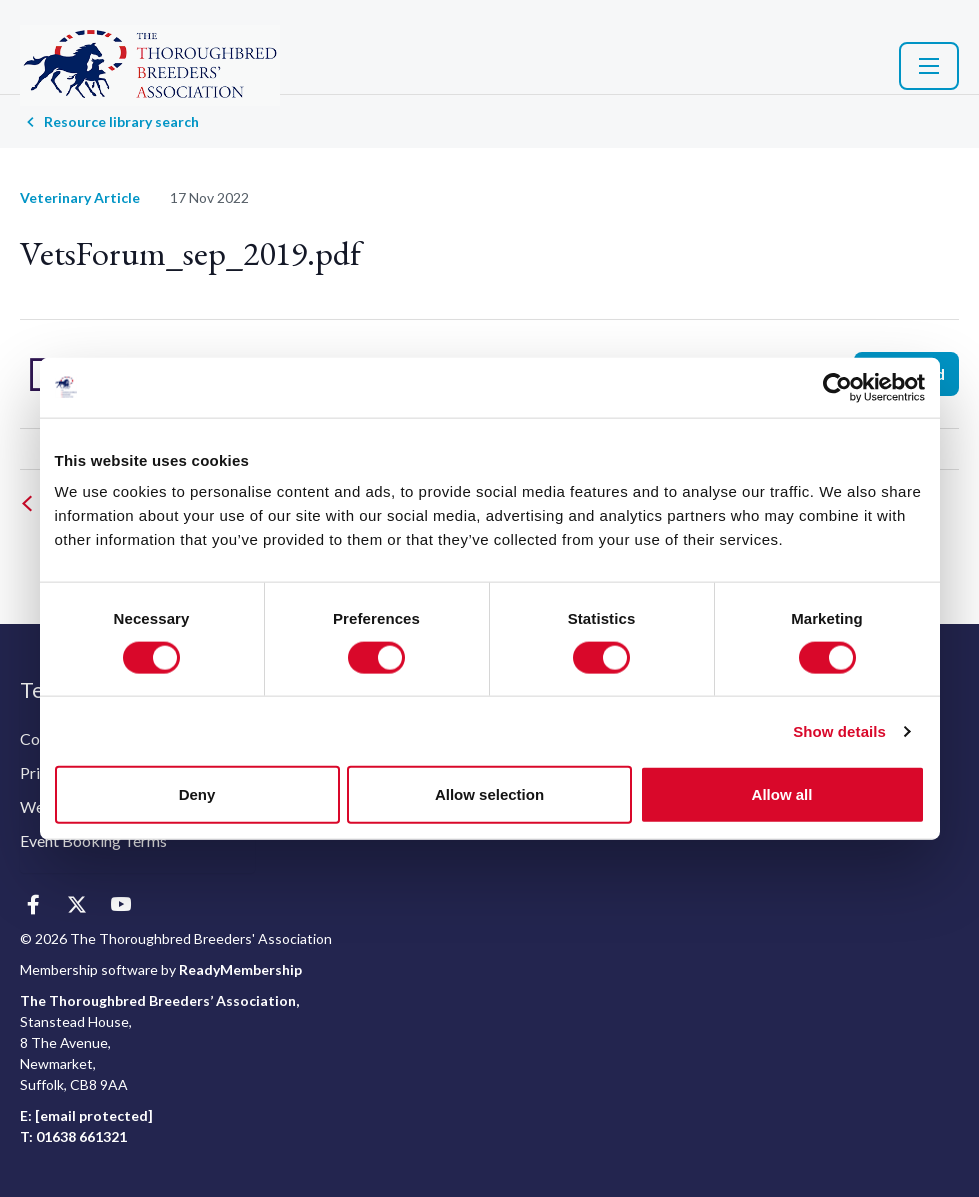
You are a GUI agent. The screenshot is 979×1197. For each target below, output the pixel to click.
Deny (197, 794)
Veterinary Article (80, 197)
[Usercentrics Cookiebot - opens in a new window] (837, 387)
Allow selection (489, 794)
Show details (839, 730)
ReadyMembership (240, 969)
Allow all (782, 794)
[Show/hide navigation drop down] (929, 66)
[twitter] (76, 905)
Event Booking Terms (93, 840)
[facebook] (32, 905)
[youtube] (120, 905)
